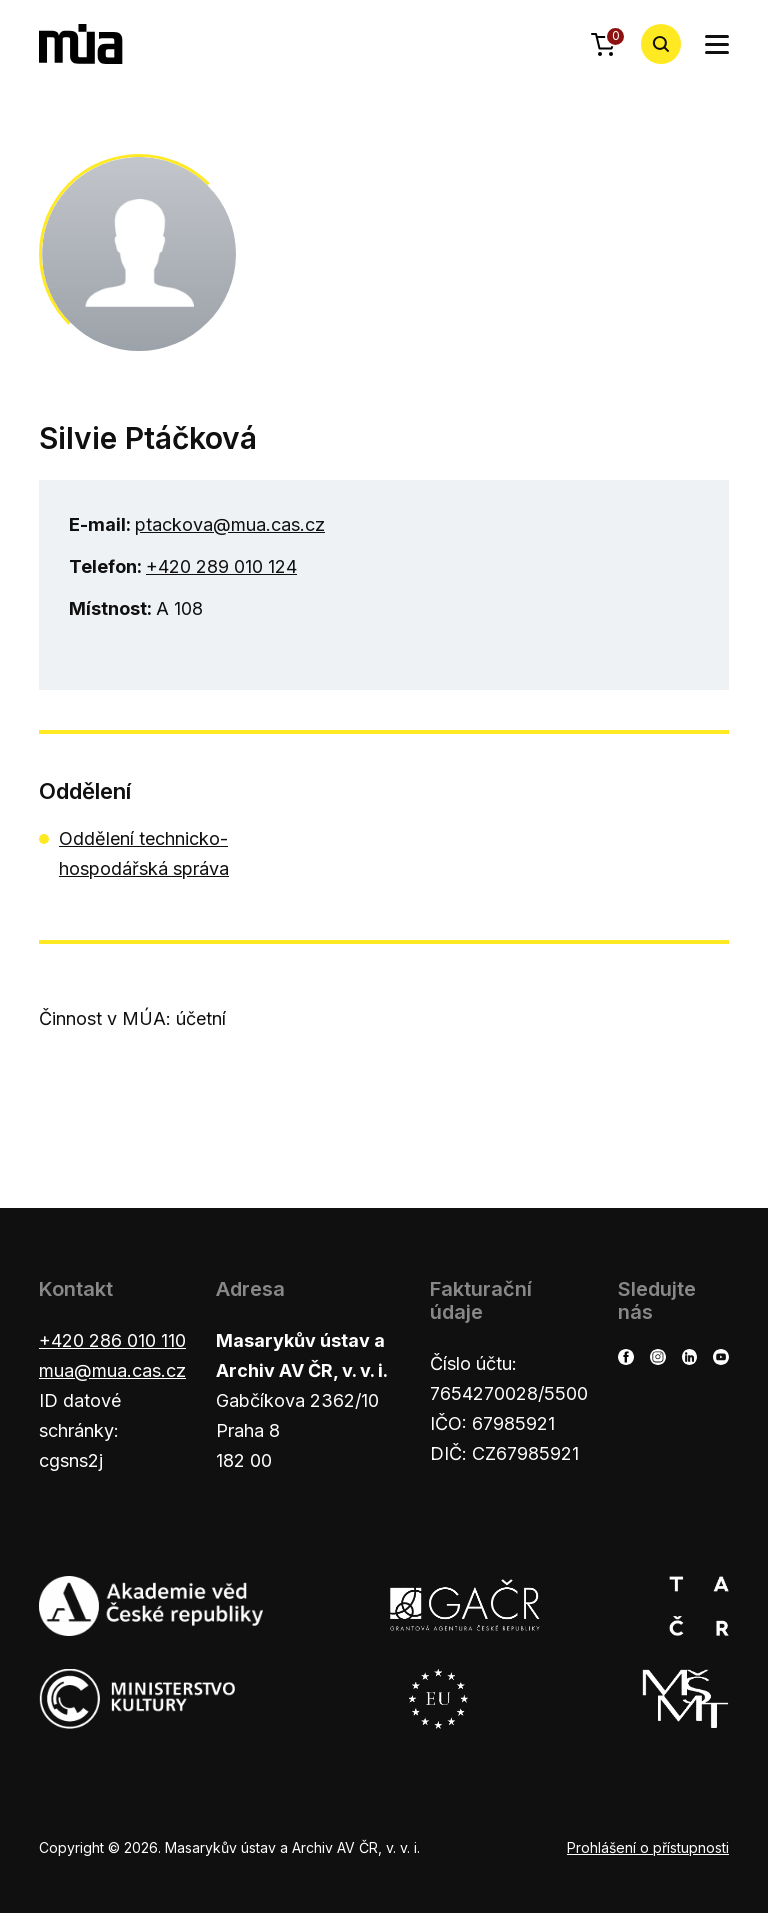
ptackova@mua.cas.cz (230, 524)
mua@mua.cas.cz (112, 1370)
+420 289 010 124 (221, 566)
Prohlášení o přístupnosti (648, 1847)
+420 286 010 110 (112, 1340)
